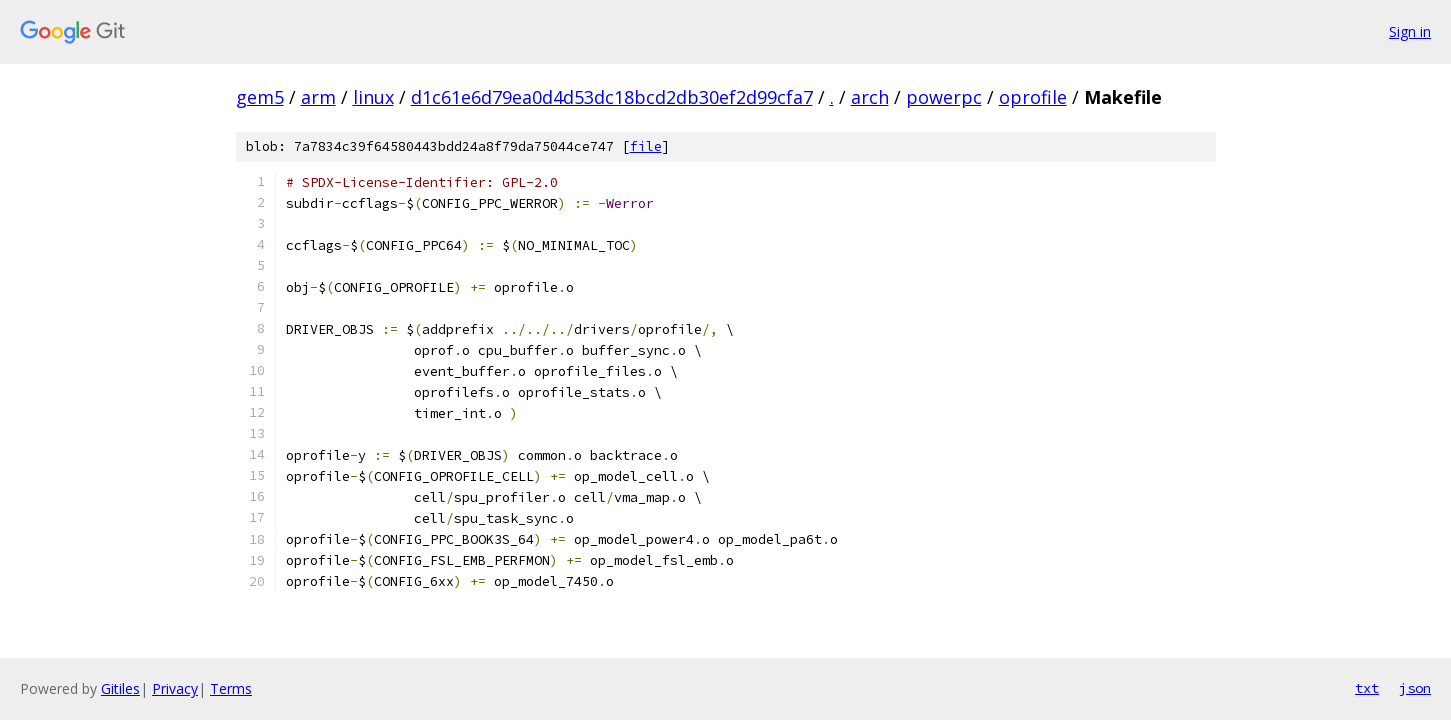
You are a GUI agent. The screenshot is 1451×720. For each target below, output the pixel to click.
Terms (231, 688)
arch (870, 97)
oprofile (1033, 97)
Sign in (1410, 31)
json (1415, 688)
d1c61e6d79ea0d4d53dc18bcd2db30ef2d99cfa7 (612, 97)
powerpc (944, 97)
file (646, 146)
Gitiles (120, 688)
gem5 (260, 97)
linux (373, 97)
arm (318, 97)
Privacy (175, 688)
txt (1367, 688)
